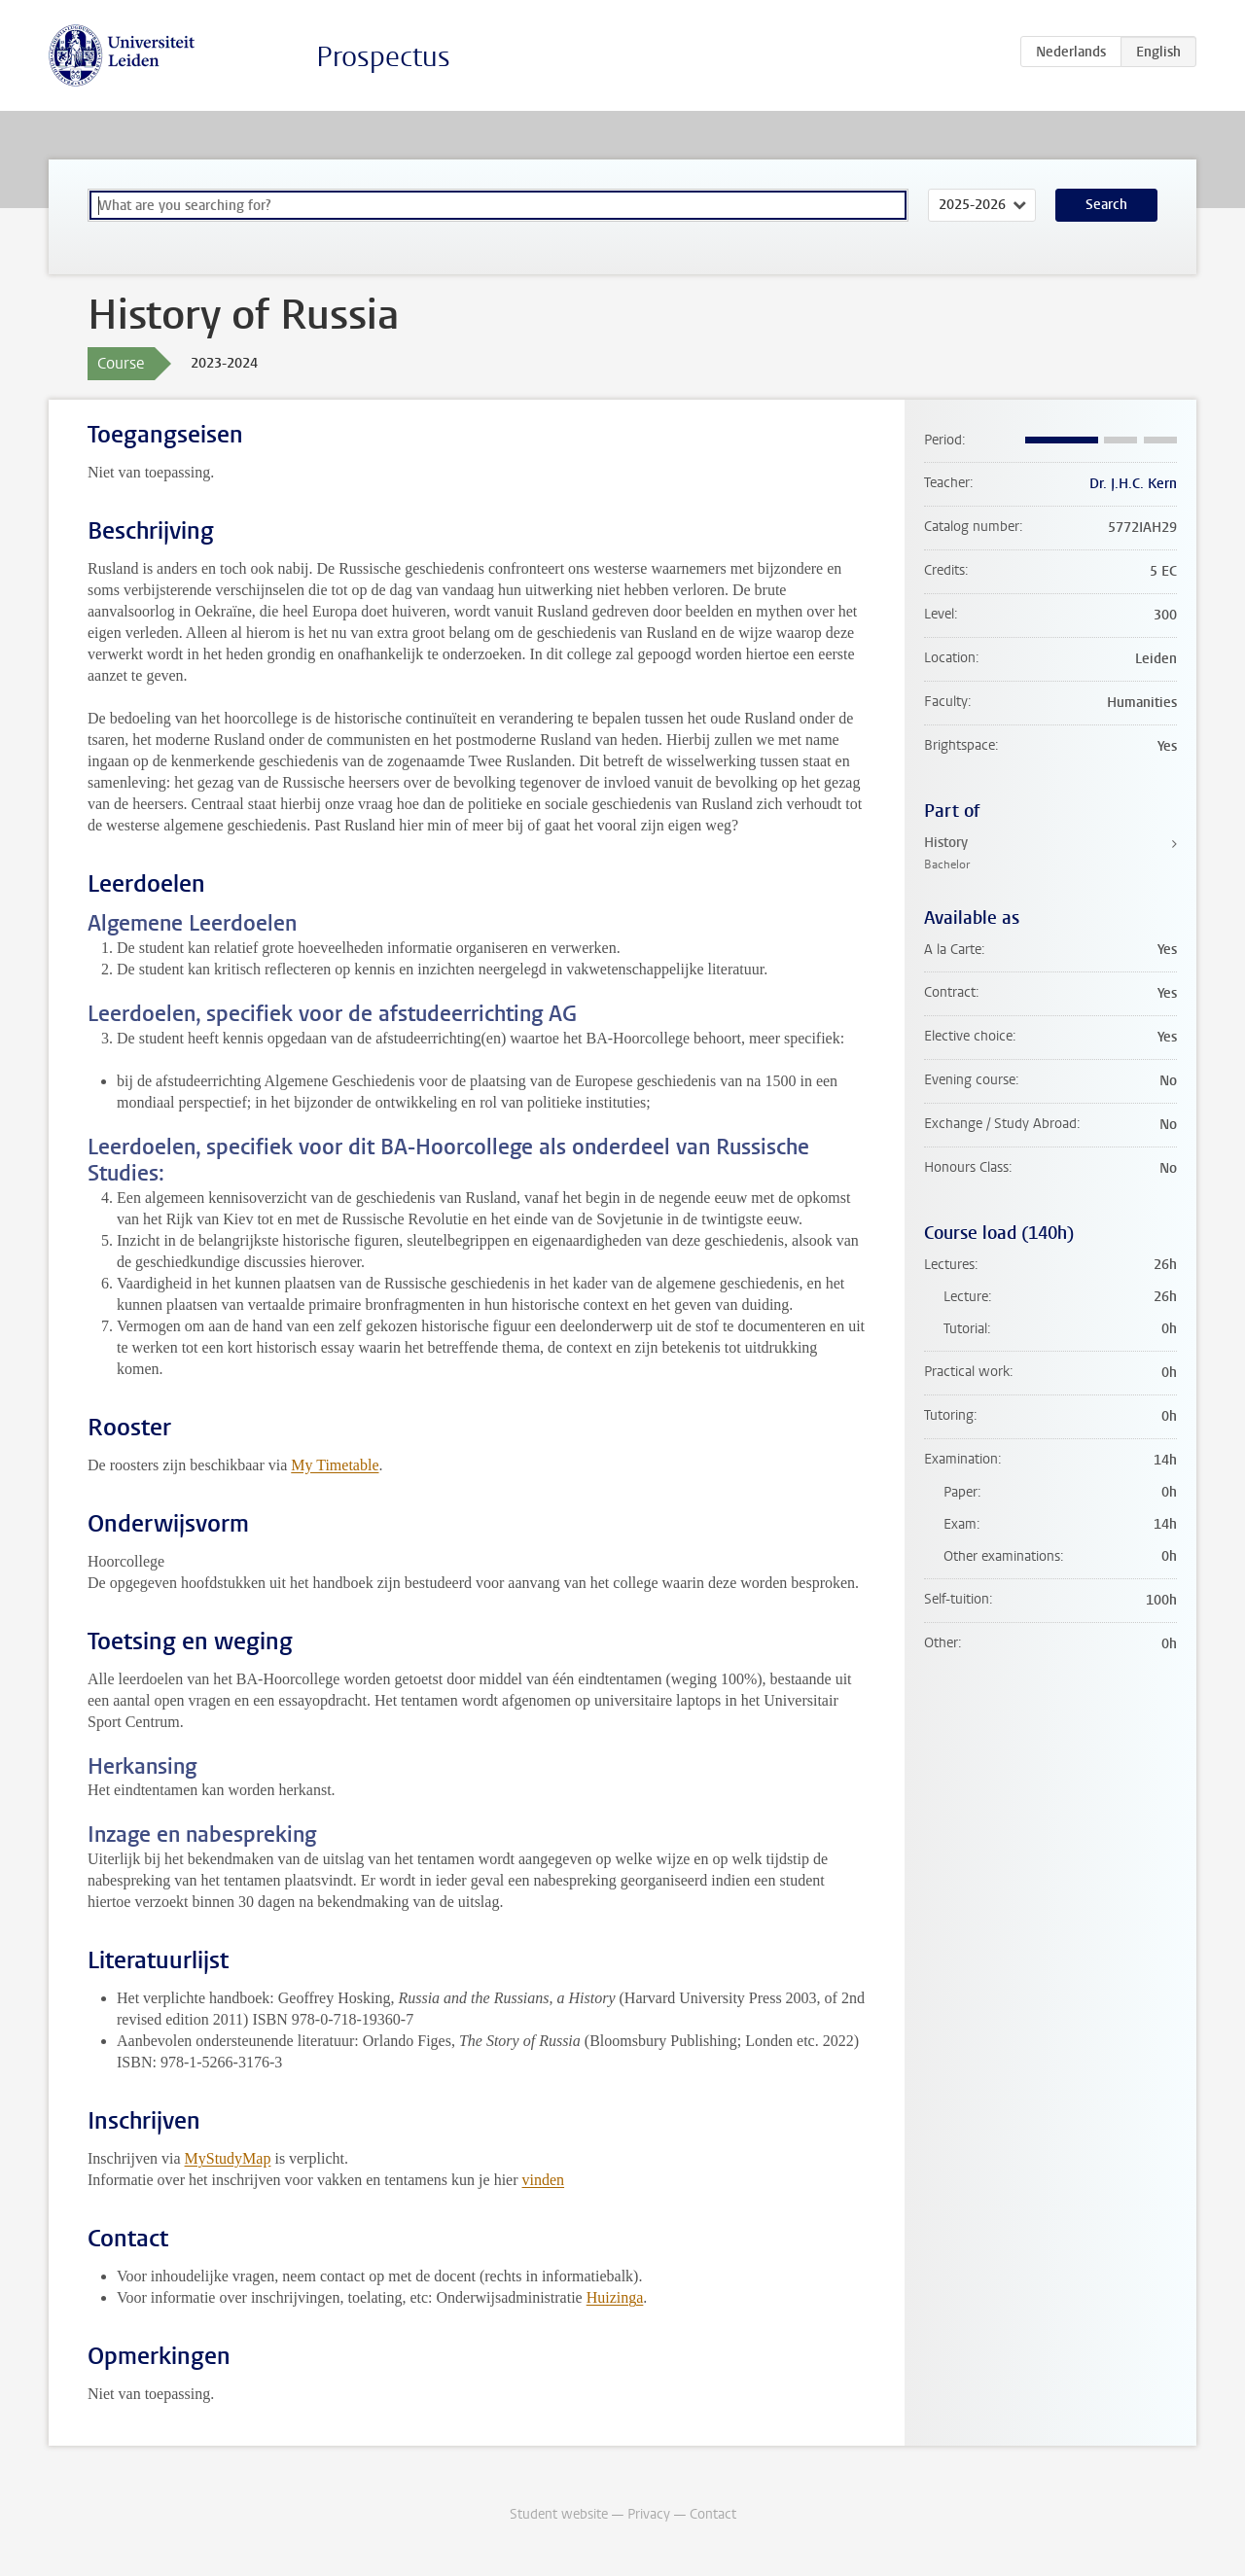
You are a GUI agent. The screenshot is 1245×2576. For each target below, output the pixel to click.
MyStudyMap (228, 2158)
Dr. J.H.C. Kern (1133, 484)
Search (1106, 204)
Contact (713, 2514)
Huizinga (615, 2297)
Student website (559, 2514)
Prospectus (383, 57)
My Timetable (334, 1465)
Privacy (648, 2514)
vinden (543, 2179)
